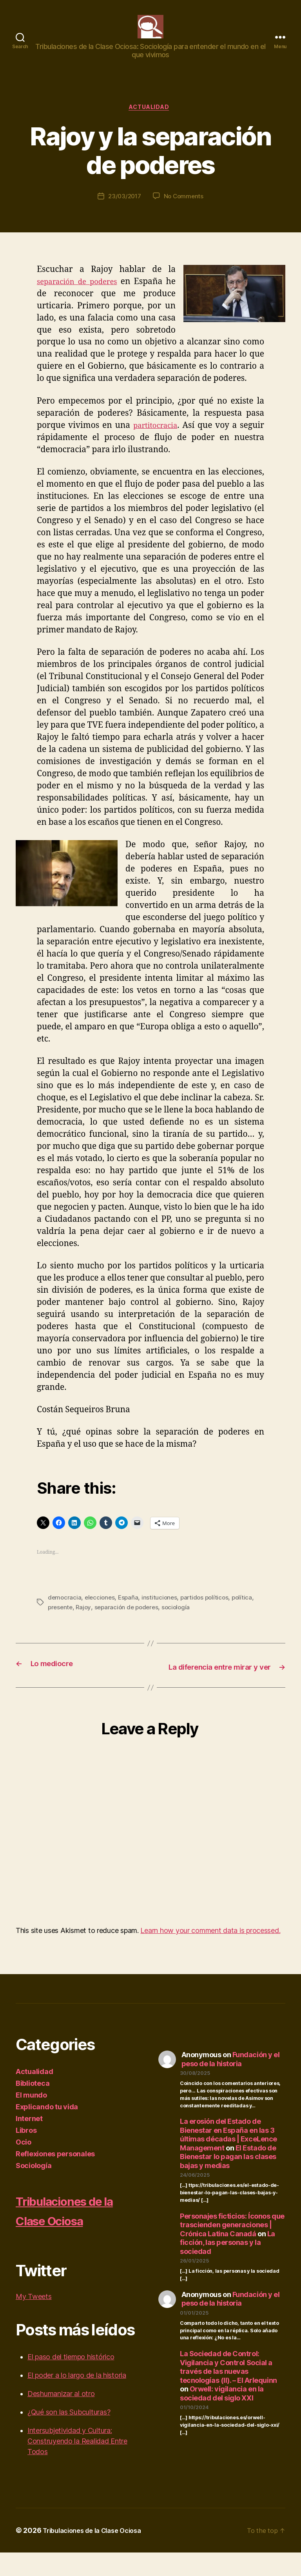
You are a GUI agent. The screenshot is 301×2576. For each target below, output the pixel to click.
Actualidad (150, 120)
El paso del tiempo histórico (70, 2380)
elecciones (101, 1611)
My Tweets (34, 2320)
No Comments (184, 210)
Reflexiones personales (55, 2177)
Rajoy (85, 1620)
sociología (181, 1620)
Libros (26, 2154)
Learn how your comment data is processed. (210, 1954)
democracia (65, 1611)
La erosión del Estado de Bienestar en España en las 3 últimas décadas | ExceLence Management (228, 2158)
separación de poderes (83, 295)
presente (61, 1620)
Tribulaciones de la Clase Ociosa (74, 2233)
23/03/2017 (123, 210)
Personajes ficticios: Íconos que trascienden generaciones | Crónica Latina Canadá (232, 2248)
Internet (29, 2142)
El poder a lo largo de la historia (76, 2399)
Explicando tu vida (47, 2130)
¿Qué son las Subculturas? (68, 2435)
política (248, 1611)
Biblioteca (32, 2107)
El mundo (31, 2118)
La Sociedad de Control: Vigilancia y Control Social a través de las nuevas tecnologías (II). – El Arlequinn (228, 2390)
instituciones (162, 1611)
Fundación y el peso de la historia (230, 2082)
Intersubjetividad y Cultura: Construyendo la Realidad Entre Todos (77, 2464)
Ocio (23, 2165)
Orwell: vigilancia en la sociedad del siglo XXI (222, 2417)
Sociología (33, 2189)
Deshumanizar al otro (61, 2417)
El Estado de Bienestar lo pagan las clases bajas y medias (228, 2180)
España (130, 1611)
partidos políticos (209, 1611)
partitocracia (156, 439)
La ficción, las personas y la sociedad (227, 2266)
